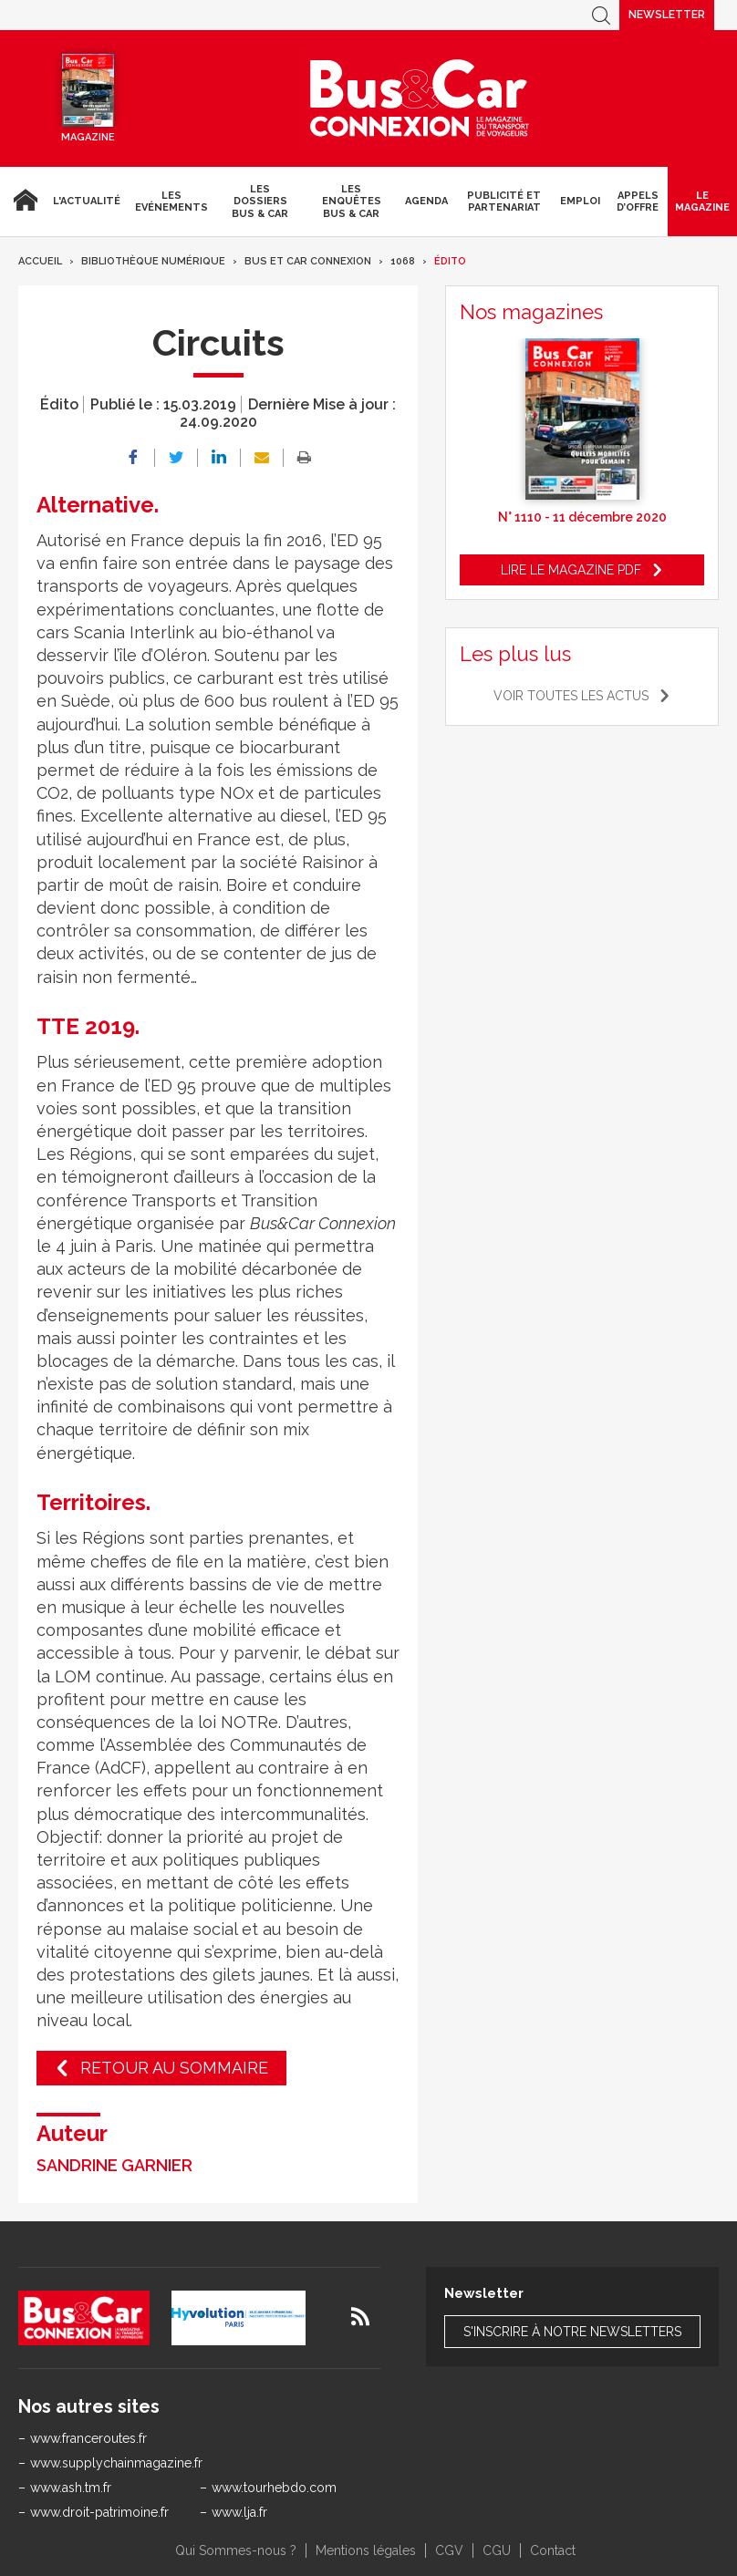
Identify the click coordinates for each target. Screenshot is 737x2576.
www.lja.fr (239, 2512)
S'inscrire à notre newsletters (572, 2331)
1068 (402, 261)
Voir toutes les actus (571, 695)
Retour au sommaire (174, 2067)
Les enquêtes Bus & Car (351, 201)
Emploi (580, 201)
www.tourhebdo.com (274, 2487)
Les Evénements (171, 201)
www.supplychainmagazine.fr (116, 2463)
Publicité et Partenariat (504, 201)
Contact (553, 2550)
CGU (497, 2550)
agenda (426, 201)
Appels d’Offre (638, 201)
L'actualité (86, 201)
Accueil (23, 201)
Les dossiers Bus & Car (260, 201)
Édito (450, 261)
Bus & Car (419, 98)
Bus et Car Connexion (307, 261)
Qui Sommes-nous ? (235, 2550)
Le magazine (702, 201)
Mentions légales (366, 2550)
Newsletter (666, 14)
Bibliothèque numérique (153, 261)
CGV (449, 2550)
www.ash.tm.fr (70, 2487)
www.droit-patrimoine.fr (99, 2512)
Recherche (601, 15)
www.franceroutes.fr (88, 2438)
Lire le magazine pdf (571, 570)
